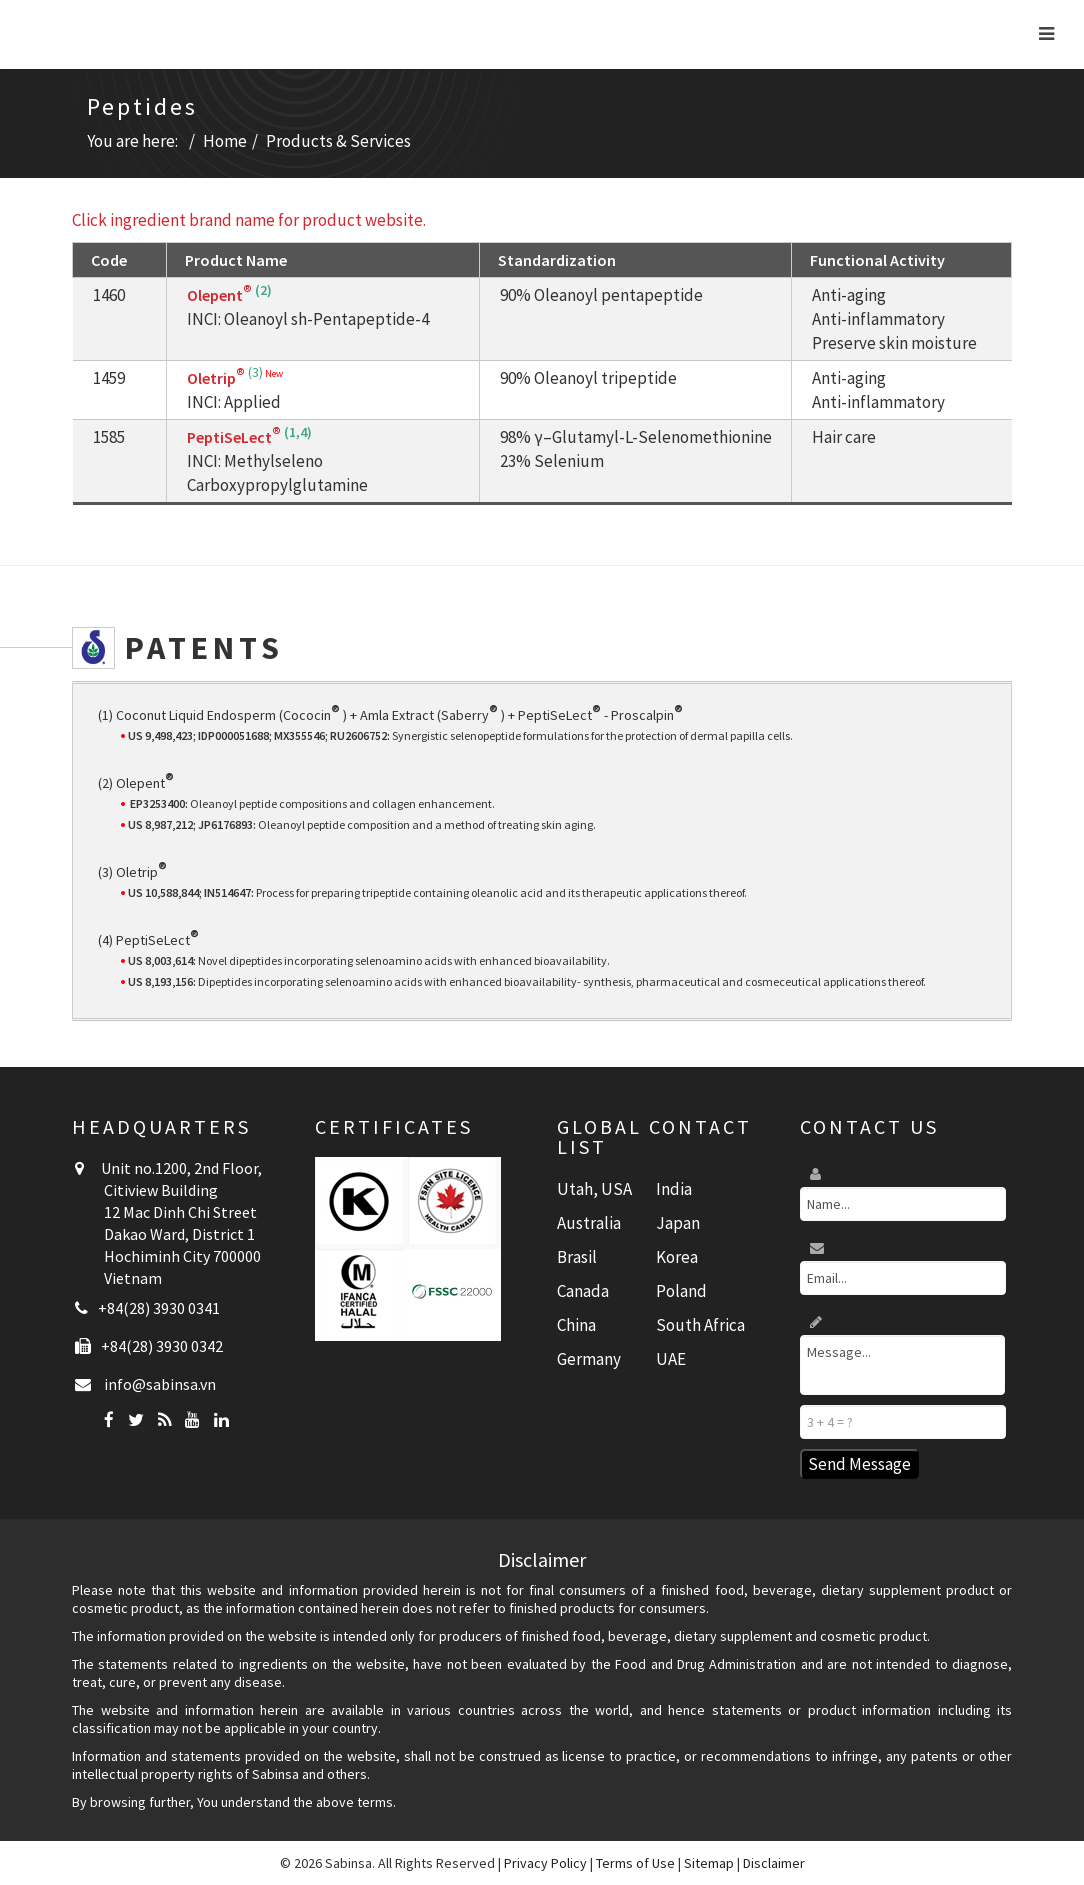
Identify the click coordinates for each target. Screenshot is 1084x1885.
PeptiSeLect (234, 437)
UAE (671, 1359)
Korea (677, 1257)
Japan (678, 1223)
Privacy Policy (545, 1863)
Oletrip (216, 378)
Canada (583, 1291)
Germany (589, 1359)
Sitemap (709, 1863)
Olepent (219, 295)
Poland (681, 1291)
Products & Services (338, 141)
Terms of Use (635, 1863)
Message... (902, 1365)
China (576, 1325)
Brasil (577, 1257)
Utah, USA (594, 1189)
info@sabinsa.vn (160, 1384)
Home (225, 141)
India (674, 1189)
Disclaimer (774, 1863)
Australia (589, 1223)
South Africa (700, 1325)
